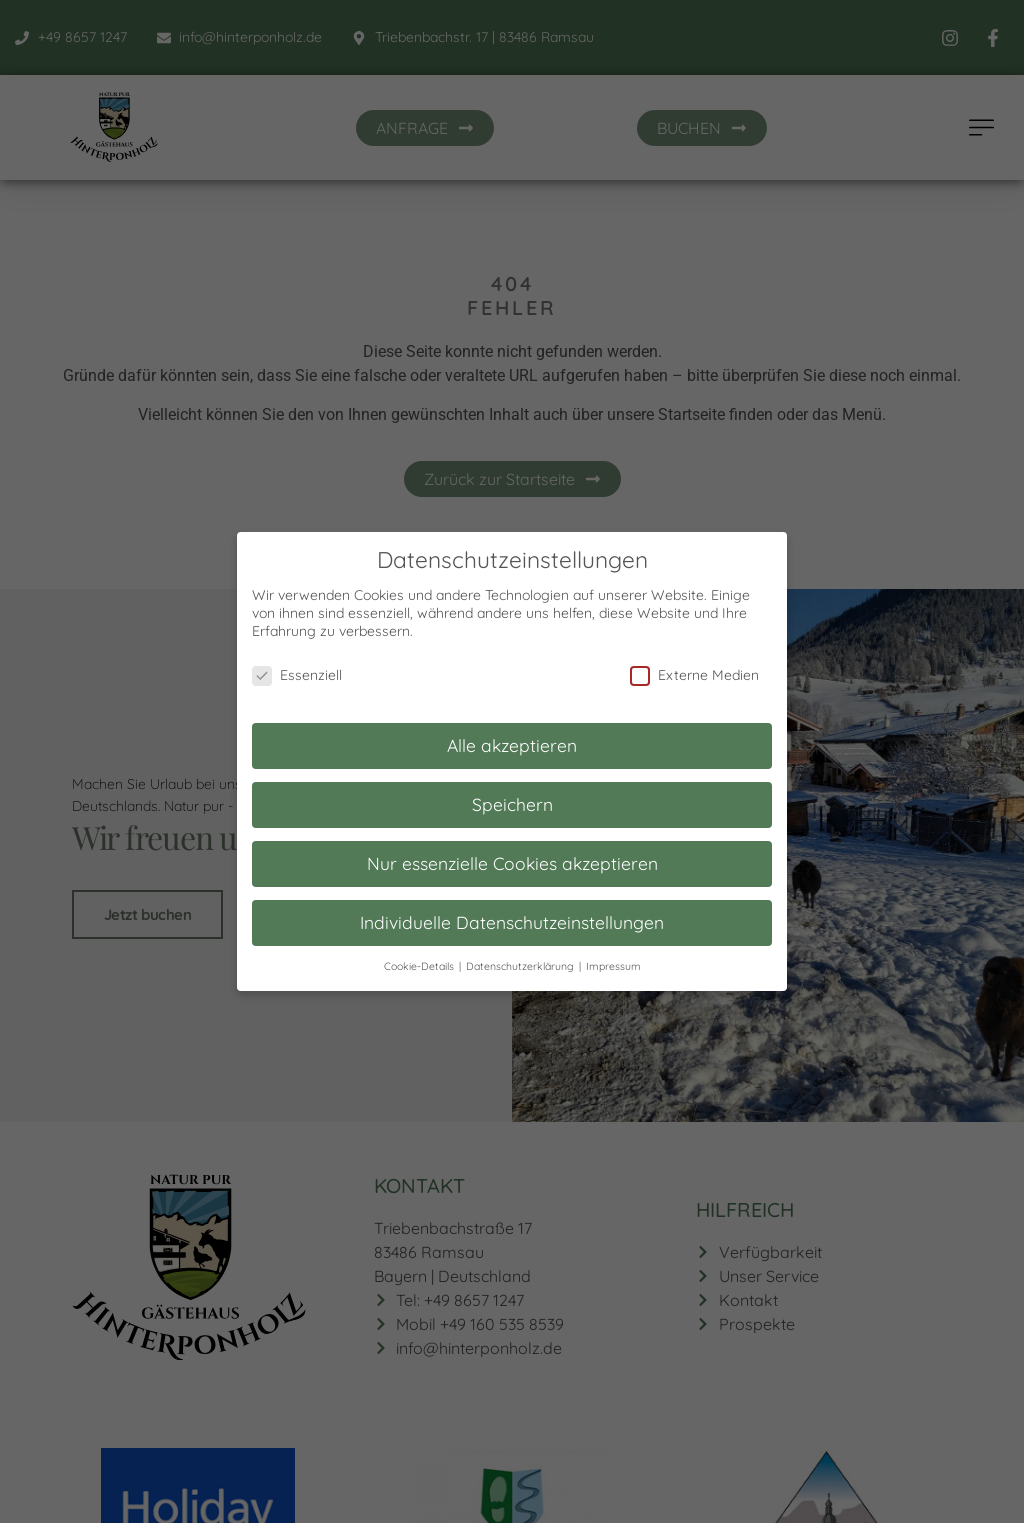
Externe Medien (694, 662)
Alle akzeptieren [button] (512, 732)
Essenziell (297, 662)
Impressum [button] (613, 953)
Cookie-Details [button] (420, 953)
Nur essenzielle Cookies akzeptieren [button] (512, 850)
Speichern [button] (512, 791)
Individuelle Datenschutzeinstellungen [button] (512, 909)
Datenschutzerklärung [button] (521, 953)
